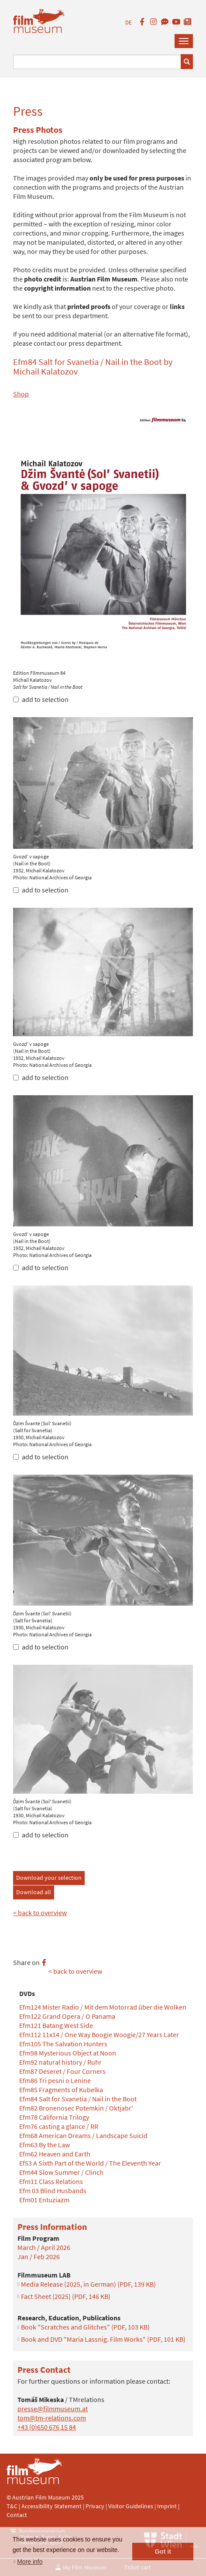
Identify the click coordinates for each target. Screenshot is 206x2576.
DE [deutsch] (128, 22)
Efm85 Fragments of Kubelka (61, 2089)
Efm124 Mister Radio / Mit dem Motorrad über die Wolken (102, 2007)
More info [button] (29, 2561)
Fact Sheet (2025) (65, 2296)
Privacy (95, 2506)
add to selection (41, 699)
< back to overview (40, 1912)
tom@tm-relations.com (51, 2417)
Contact (17, 2515)
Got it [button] (162, 2551)
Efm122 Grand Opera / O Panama (67, 2016)
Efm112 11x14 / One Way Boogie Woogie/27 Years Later (99, 2034)
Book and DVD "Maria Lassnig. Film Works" (103, 2339)
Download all (33, 1892)
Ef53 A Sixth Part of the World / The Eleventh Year (90, 2163)
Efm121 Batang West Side (56, 2025)
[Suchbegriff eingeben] (97, 62)
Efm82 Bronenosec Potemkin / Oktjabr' (76, 2108)
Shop (21, 393)
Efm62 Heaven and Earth (54, 2153)
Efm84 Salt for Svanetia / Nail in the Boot (78, 2098)
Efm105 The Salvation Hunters (63, 2043)
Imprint (167, 2506)
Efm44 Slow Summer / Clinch (61, 2172)
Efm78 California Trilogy (54, 2117)
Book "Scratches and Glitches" (85, 2327)
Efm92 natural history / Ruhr (60, 2062)
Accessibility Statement (52, 2506)
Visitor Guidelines (131, 2506)
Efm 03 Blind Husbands (52, 2190)
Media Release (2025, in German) (88, 2284)
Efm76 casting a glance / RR (58, 2126)
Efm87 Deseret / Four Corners (62, 2071)
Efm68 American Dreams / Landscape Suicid (83, 2135)
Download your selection (49, 1878)
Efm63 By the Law (44, 2144)
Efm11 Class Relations (51, 2181)
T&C (12, 2506)
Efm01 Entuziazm (44, 2199)
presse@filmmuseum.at (52, 2408)
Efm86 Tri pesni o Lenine (55, 2080)
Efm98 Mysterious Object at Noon (67, 2052)
